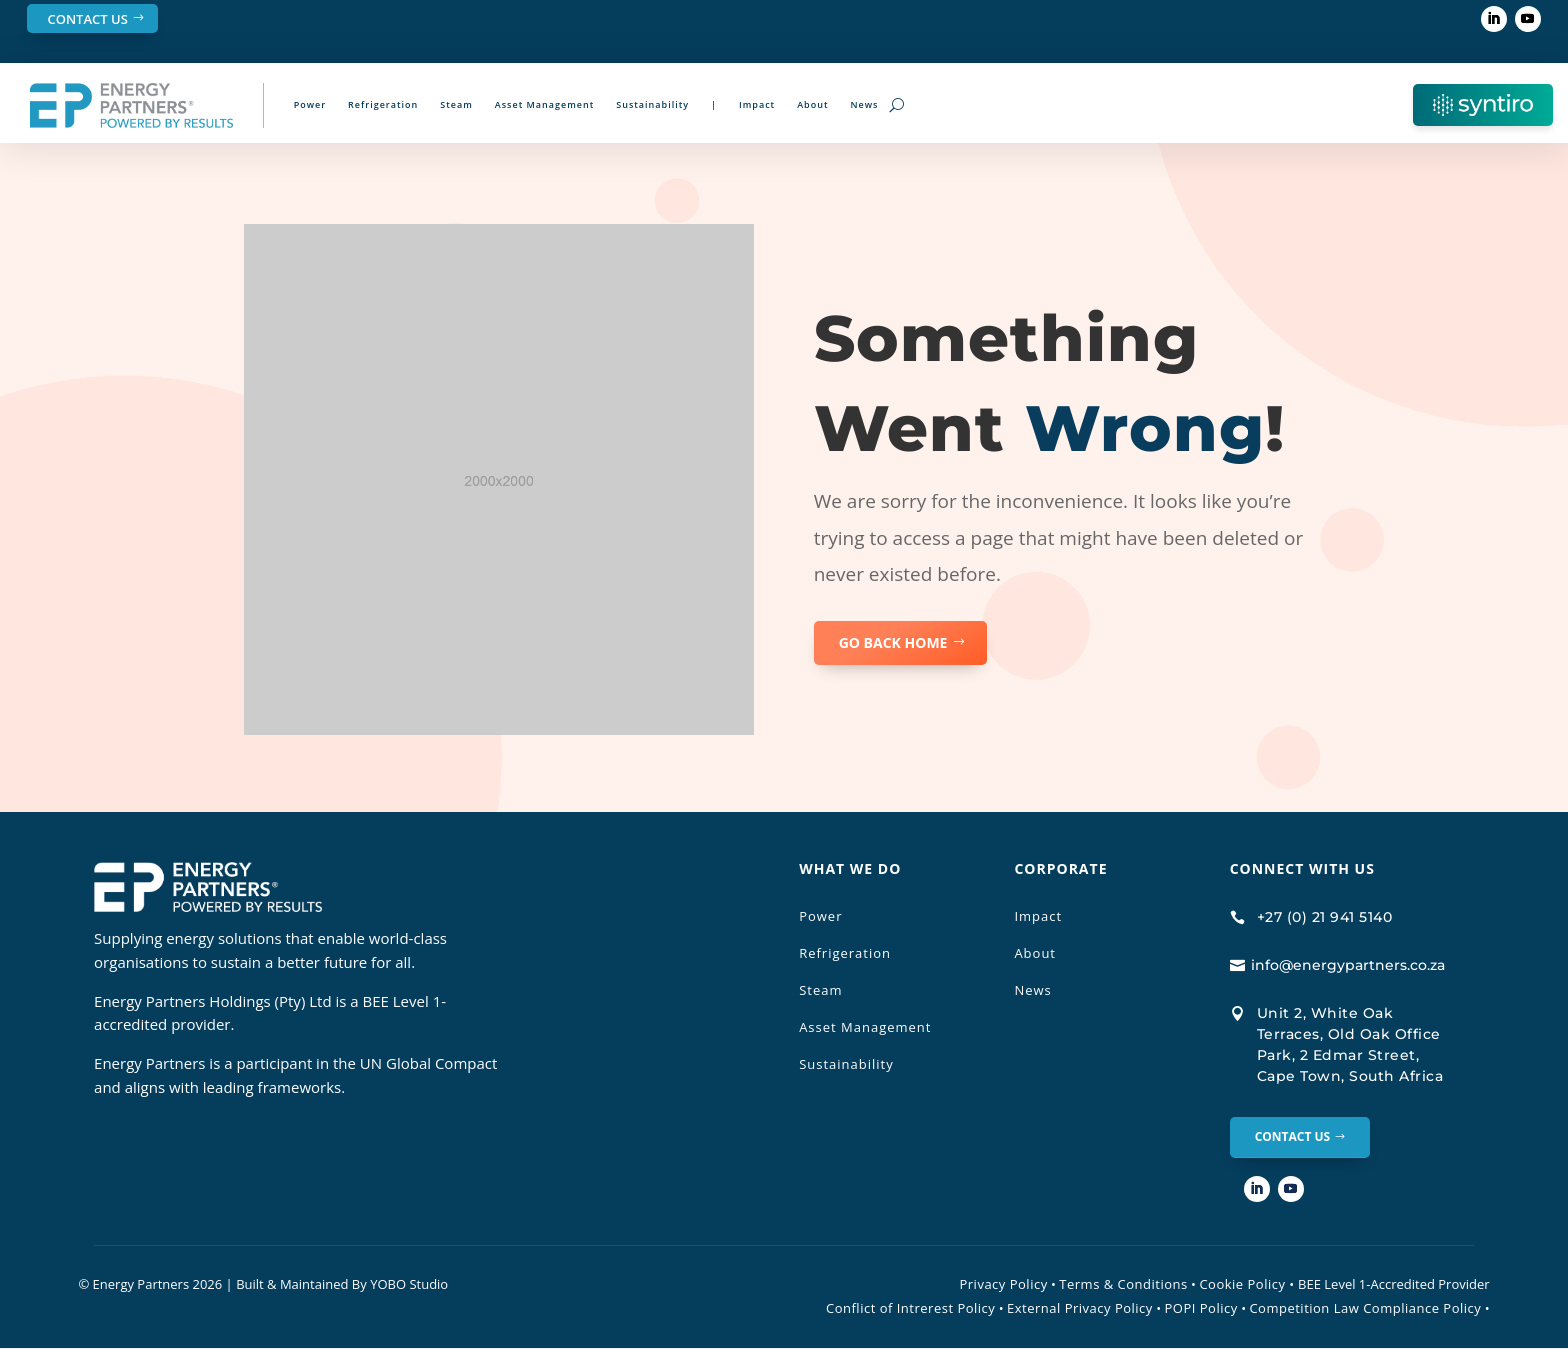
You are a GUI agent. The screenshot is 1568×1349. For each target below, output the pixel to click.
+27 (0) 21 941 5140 (1325, 917)
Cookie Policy (1246, 1285)
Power (310, 104)
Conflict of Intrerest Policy (910, 1309)
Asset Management (544, 104)
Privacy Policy (1003, 1285)
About (812, 104)
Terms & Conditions (1123, 1285)
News (865, 104)
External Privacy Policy (1080, 1309)
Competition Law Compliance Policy (1365, 1309)
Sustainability (652, 104)
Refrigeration (383, 104)
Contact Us (87, 19)
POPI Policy (1201, 1309)
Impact (757, 104)
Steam (456, 104)
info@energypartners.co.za (1348, 965)
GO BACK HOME (893, 642)
